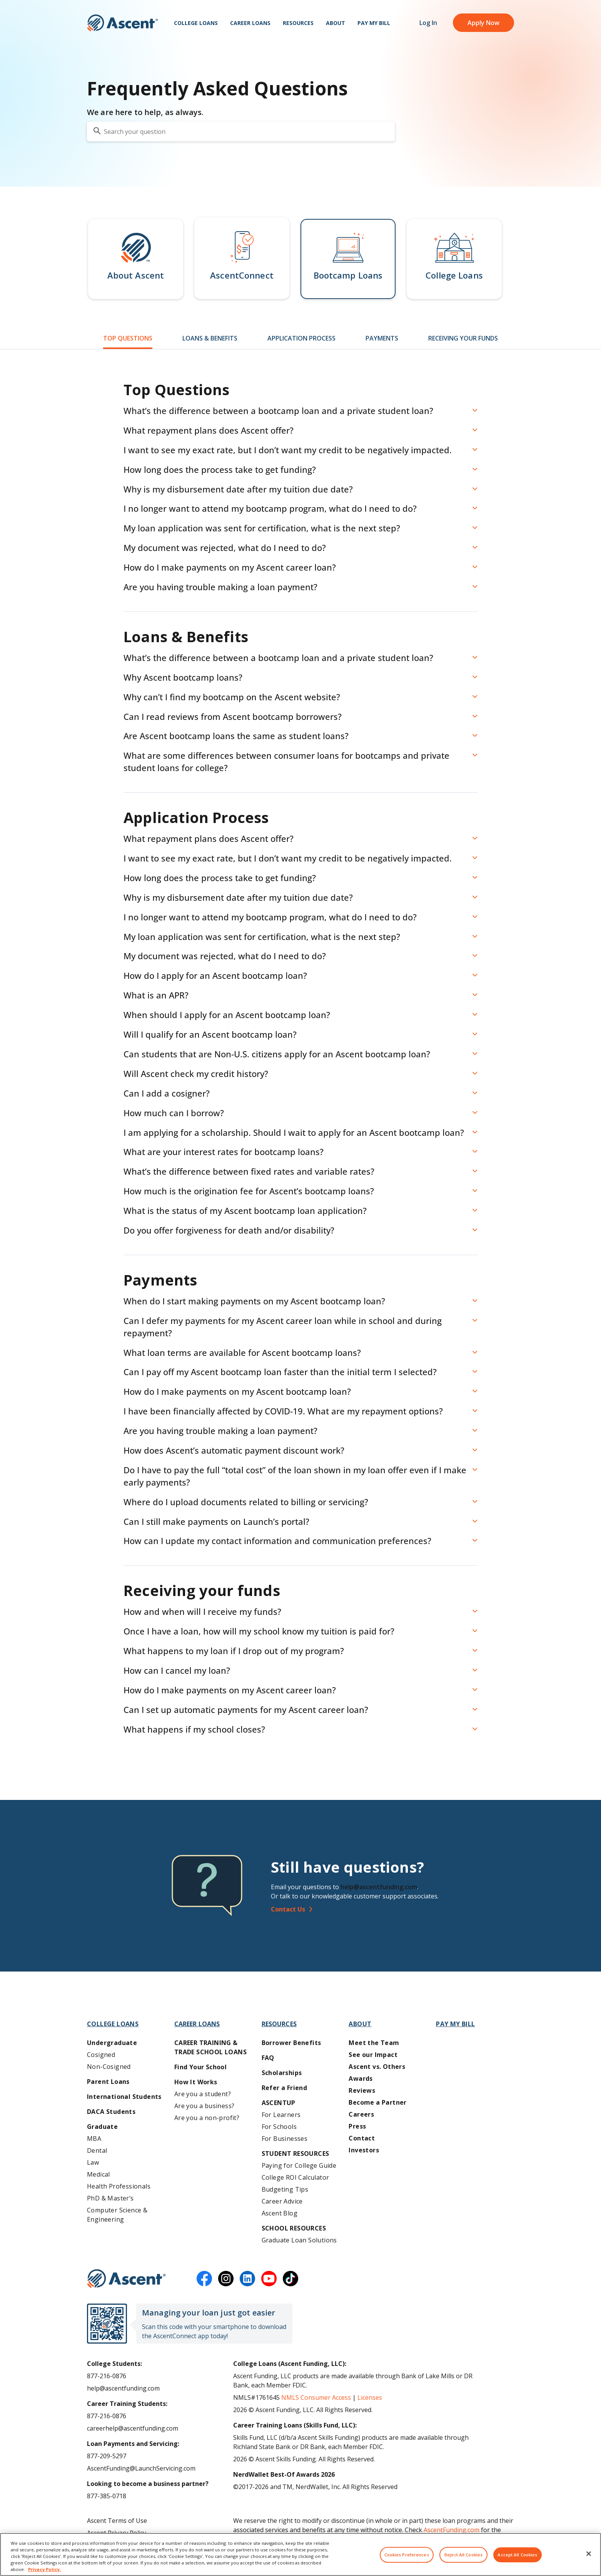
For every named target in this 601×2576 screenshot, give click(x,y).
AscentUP (278, 2103)
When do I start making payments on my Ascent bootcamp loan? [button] (254, 1301)
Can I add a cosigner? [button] (167, 1093)
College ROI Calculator (295, 2177)
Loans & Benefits (209, 338)
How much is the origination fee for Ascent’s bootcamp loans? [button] (249, 1191)
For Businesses (285, 2138)
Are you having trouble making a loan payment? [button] (220, 587)
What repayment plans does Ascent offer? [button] (209, 430)
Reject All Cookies (463, 2560)
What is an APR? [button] (156, 995)
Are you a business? (204, 2106)
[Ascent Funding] (126, 2278)
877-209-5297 (106, 2456)
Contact (362, 2138)
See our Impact (373, 2054)
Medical (98, 2174)
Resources (298, 23)
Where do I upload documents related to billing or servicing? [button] (246, 1502)
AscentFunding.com (451, 2530)
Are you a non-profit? (206, 2118)
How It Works (195, 2082)
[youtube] (269, 2278)
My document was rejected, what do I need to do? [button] (225, 547)
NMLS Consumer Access (316, 2397)
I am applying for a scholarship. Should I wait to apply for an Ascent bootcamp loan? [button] (294, 1132)
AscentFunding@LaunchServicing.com (141, 2468)
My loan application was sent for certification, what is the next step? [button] (262, 528)
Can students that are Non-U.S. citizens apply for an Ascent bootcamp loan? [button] (277, 1054)
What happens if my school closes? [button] (194, 1729)
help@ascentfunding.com (379, 1887)
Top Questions (127, 338)
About (335, 23)
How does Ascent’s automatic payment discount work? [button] (234, 1450)
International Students (124, 2096)
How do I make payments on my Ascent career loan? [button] (230, 567)
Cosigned (101, 2054)
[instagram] (226, 2278)
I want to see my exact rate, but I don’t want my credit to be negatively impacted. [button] (288, 450)
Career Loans (250, 23)
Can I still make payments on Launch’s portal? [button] (216, 1521)
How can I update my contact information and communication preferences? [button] (277, 1540)
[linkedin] (247, 2278)
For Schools (279, 2126)
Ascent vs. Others (377, 2066)
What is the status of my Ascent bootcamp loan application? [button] (245, 1210)
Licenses (369, 2397)
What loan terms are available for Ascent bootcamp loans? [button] (242, 1352)
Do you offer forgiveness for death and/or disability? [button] (229, 1230)
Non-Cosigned (109, 2066)
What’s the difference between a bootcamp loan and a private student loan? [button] (278, 410)
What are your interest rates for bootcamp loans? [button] (224, 1151)
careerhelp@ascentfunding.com (132, 2428)
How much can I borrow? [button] (174, 1113)
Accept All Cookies (517, 2560)
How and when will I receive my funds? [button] (202, 1611)
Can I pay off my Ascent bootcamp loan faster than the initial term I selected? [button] (280, 1371)
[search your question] (241, 131)
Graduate (102, 2126)
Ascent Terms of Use (117, 2520)
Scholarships (282, 2072)
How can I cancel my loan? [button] (177, 1670)
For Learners (281, 2114)
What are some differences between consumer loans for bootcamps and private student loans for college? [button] (286, 761)
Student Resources (295, 2153)
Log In (428, 23)
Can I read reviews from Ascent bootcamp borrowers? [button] (233, 716)
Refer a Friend (284, 2088)
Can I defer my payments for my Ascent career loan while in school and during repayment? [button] (283, 1327)
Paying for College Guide (299, 2165)
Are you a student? (202, 2094)
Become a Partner (377, 2102)
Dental (97, 2150)
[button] (135, 259)
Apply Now (483, 23)
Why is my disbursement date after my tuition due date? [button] (238, 489)
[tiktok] (290, 2278)
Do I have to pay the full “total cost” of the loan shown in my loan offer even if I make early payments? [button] (295, 1476)
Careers (361, 2114)
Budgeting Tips (285, 2189)
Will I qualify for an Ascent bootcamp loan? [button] (210, 1034)
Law (93, 2162)
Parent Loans (108, 2081)
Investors (364, 2150)
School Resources (294, 2228)
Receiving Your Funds (463, 338)
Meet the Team (374, 2042)
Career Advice (282, 2201)
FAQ (268, 2057)
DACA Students (111, 2111)
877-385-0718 (106, 2496)
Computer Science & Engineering (117, 2215)
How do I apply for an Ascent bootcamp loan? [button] (215, 975)
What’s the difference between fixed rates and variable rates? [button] (249, 1171)
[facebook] (204, 2278)
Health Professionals (118, 2186)
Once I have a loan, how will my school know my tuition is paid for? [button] (259, 1631)
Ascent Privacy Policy (116, 2533)
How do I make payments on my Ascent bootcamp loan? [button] (237, 1391)
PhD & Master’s (110, 2198)
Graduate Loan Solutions (299, 2240)
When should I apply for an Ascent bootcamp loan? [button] (227, 1014)
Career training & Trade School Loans (210, 2047)
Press (357, 2126)
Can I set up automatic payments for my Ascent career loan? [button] (246, 1709)
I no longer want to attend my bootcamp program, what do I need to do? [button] (270, 508)
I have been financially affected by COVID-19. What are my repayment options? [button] (283, 1411)
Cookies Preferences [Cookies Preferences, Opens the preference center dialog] (406, 2560)
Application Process (301, 338)
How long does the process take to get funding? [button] (220, 469)
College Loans (196, 23)
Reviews (362, 2090)
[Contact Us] (395, 1909)
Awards (360, 2078)
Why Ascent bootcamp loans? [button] (183, 677)
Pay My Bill (373, 23)
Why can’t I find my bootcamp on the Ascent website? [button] (232, 697)
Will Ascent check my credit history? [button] (196, 1073)
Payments (382, 338)
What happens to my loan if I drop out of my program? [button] (234, 1650)
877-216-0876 (106, 2376)
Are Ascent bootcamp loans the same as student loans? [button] (236, 735)
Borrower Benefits (291, 2042)
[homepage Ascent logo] (122, 23)
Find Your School (200, 2067)
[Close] (588, 2559)
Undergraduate (112, 2042)
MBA (94, 2138)
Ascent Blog (279, 2213)
